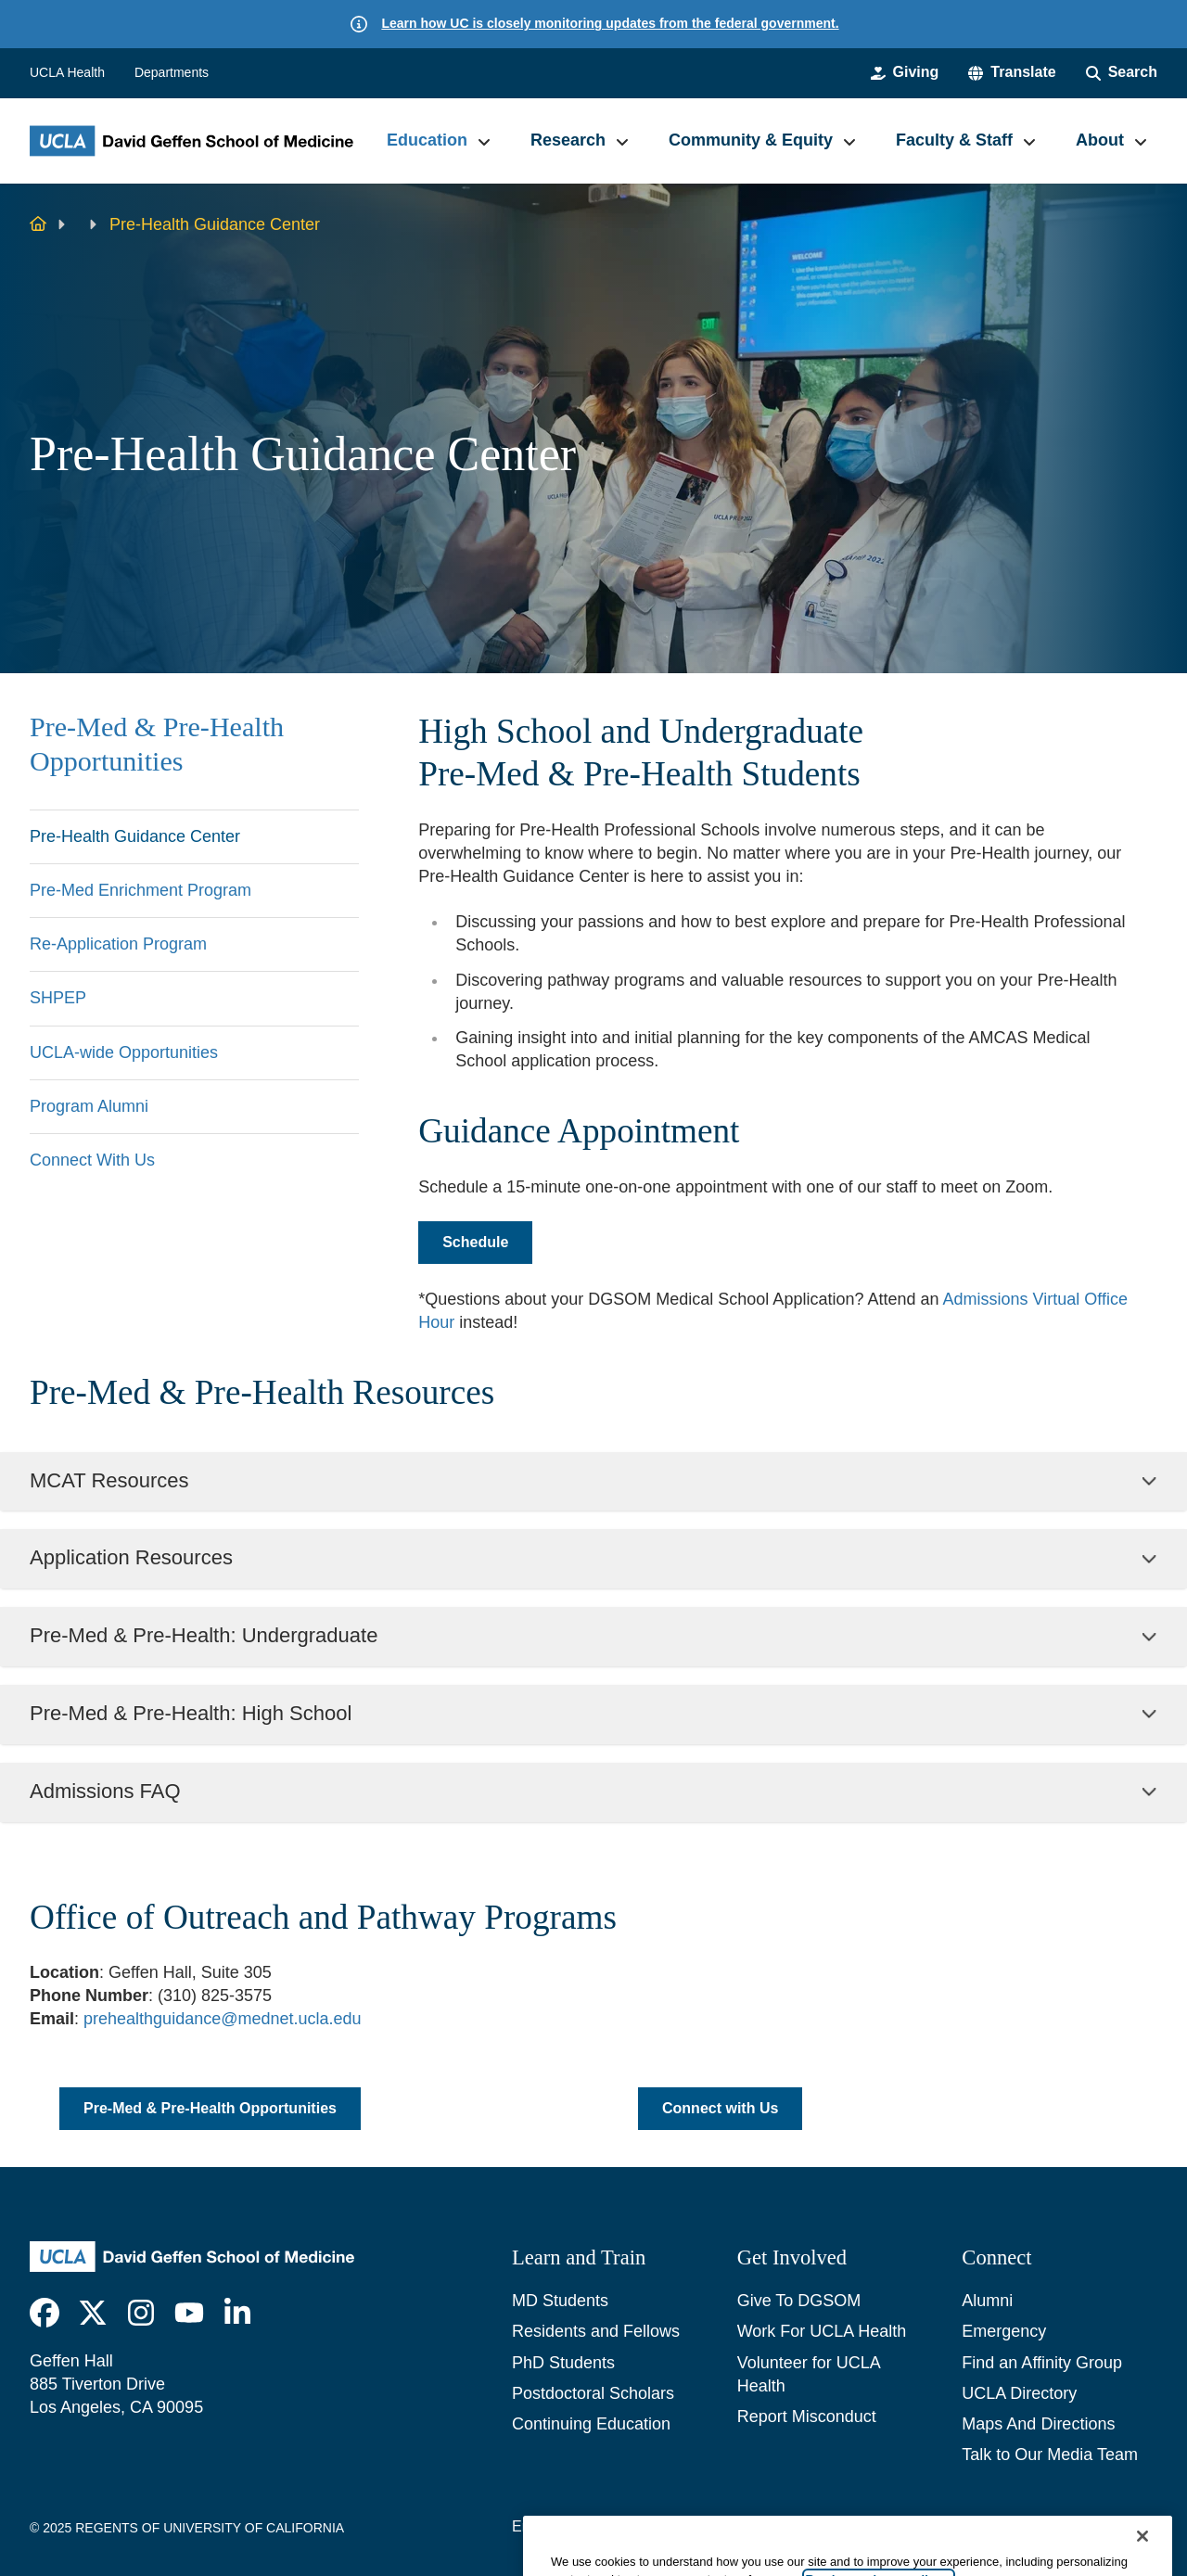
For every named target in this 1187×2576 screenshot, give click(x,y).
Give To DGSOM (799, 2300)
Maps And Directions (1038, 2424)
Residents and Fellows (596, 2331)
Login (1095, 2526)
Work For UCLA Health (822, 2331)
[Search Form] (1121, 72)
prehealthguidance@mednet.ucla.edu (222, 2018)
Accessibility (649, 2526)
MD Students (560, 2300)
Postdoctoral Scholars (593, 2393)
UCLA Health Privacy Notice (962, 2526)
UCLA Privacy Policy (780, 2526)
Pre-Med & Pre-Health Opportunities (157, 744)
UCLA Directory (1019, 2393)
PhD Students (563, 2362)
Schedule (475, 1242)
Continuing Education (591, 2424)
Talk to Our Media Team (1050, 2454)
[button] (1011, 72)
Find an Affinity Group (1042, 2362)
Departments (171, 72)
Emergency (1004, 2331)
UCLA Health (67, 72)
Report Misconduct (806, 2416)
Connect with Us (720, 2108)
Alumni (987, 2300)
